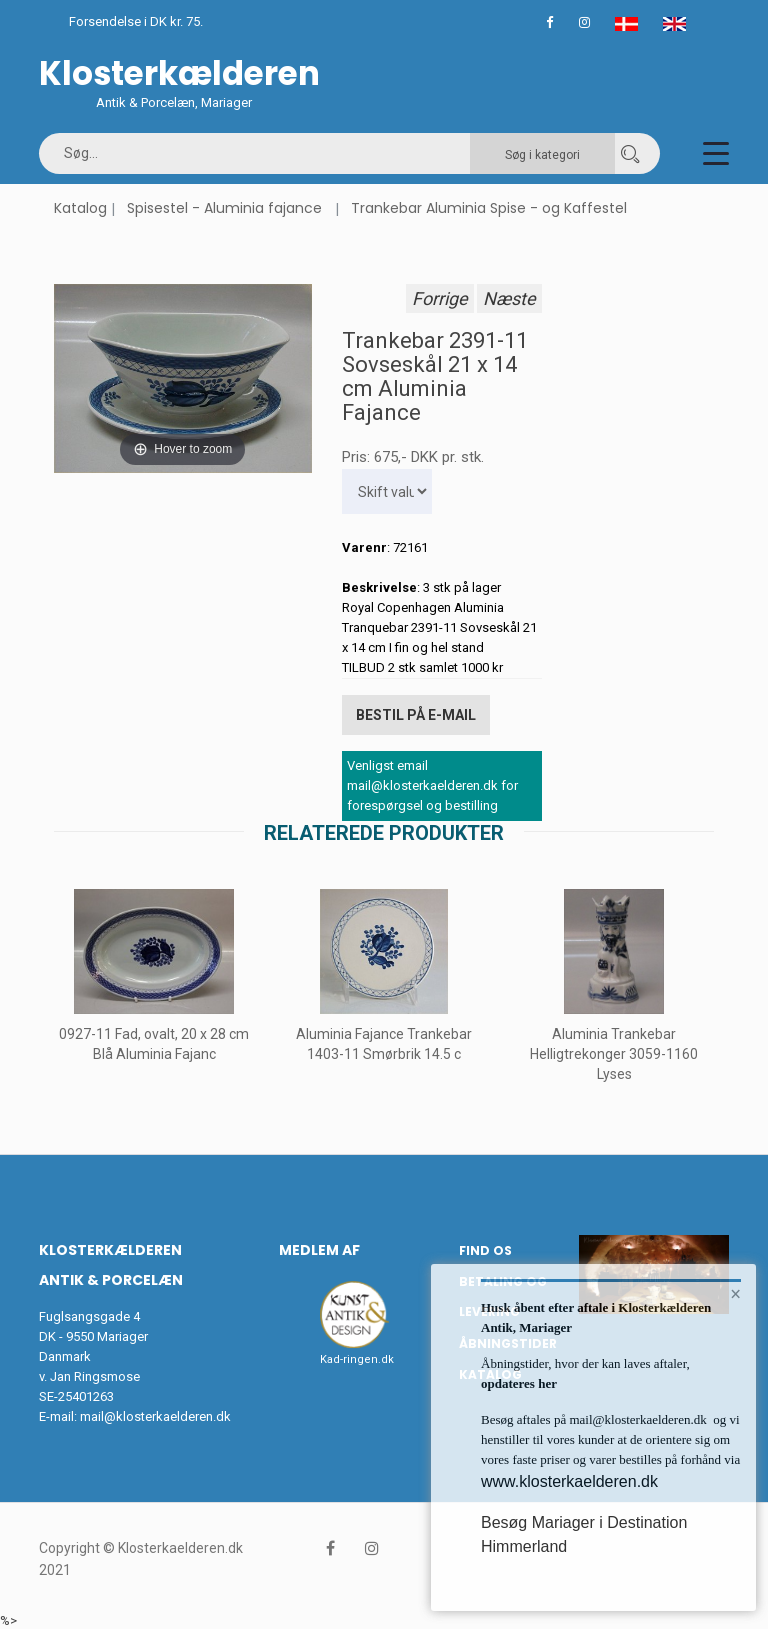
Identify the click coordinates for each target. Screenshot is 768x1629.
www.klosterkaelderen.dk (569, 1481)
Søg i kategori (542, 155)
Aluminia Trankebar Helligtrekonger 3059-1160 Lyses (614, 1052)
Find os (485, 1248)
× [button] (735, 1295)
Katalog (80, 208)
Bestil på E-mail (416, 714)
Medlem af (319, 1248)
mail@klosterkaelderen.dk (155, 1414)
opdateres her (519, 1383)
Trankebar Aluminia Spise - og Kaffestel (489, 208)
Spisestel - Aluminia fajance (224, 208)
